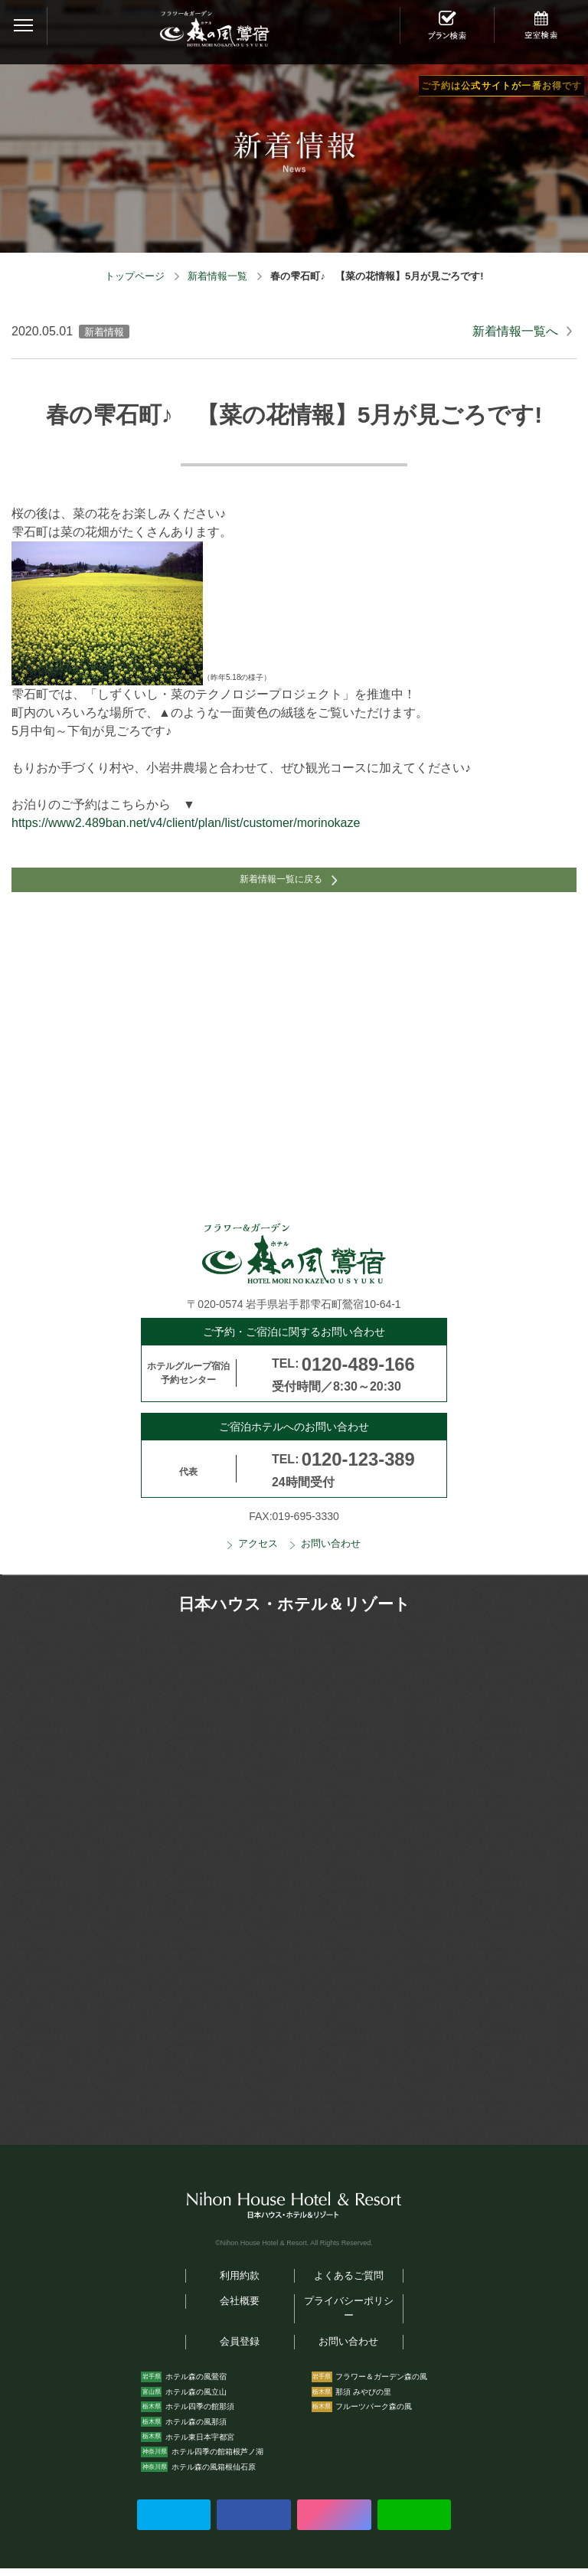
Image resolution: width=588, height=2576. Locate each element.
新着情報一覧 (217, 276)
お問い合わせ (331, 1551)
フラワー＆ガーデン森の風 (381, 2385)
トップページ (135, 276)
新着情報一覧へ (515, 331)
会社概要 (240, 2309)
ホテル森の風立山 (196, 2399)
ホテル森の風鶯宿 (196, 2385)
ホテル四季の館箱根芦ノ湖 (217, 2460)
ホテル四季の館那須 (199, 2415)
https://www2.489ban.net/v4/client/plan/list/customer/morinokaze (185, 822)
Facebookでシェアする (253, 2522)
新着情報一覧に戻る (278, 883)
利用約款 (240, 2283)
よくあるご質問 (349, 2283)
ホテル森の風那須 (196, 2429)
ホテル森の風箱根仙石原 (214, 2474)
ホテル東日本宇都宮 (199, 2444)
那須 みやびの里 (363, 2399)
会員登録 (240, 2350)
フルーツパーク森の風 (373, 2415)
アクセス (258, 1551)
